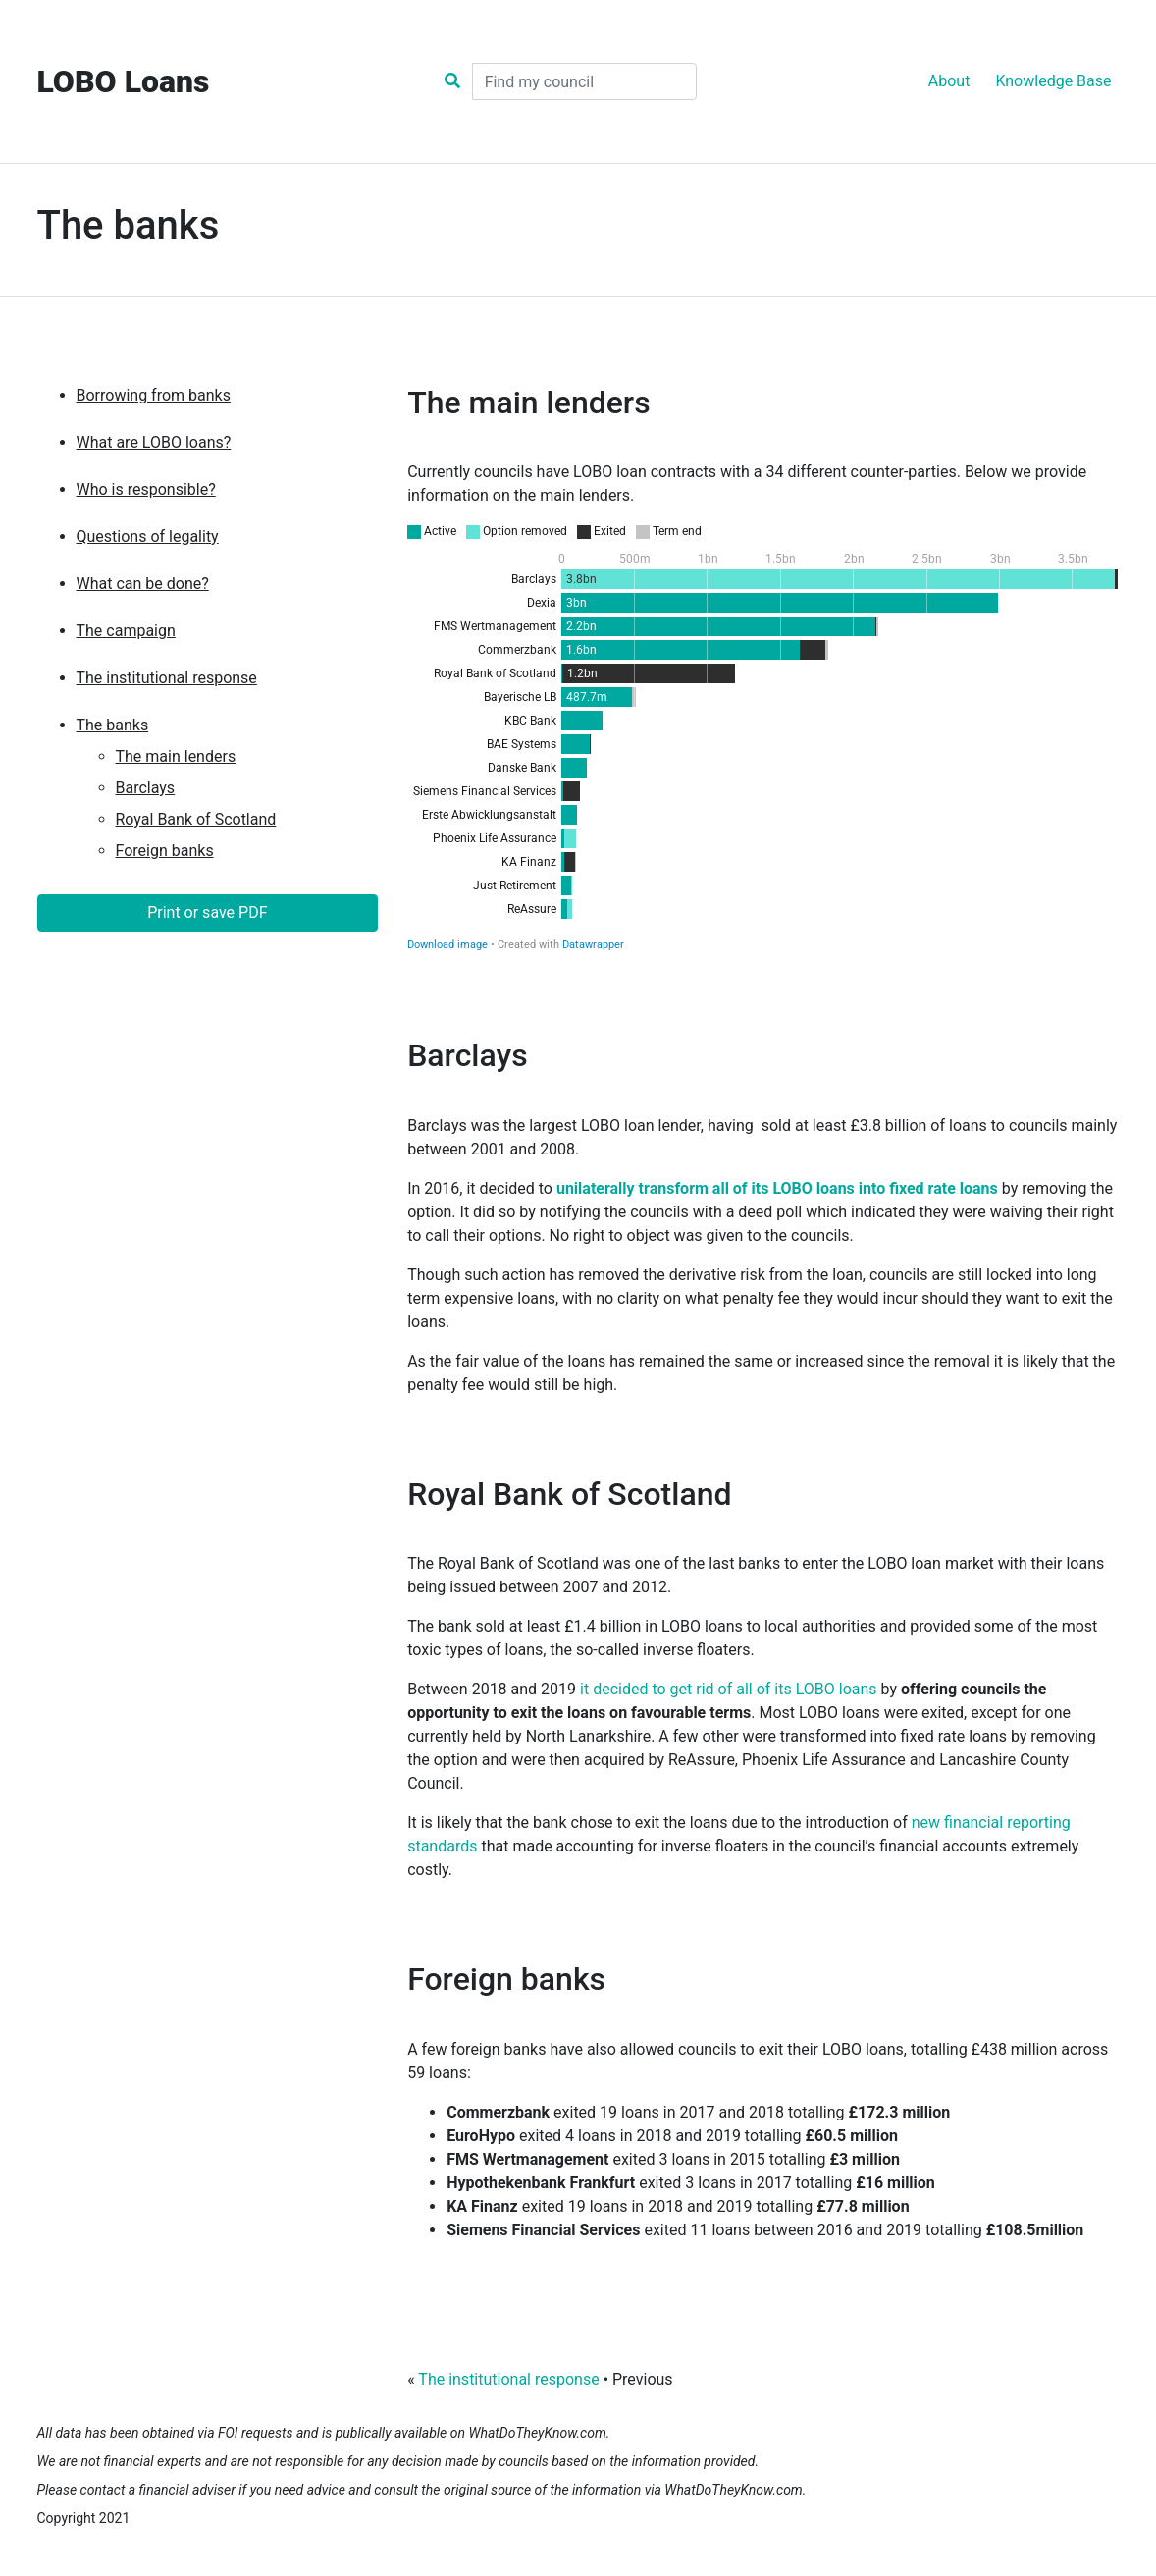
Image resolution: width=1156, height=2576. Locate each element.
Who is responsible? (146, 489)
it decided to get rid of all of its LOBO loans (728, 1689)
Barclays (146, 787)
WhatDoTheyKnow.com (536, 2433)
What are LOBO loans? (154, 442)
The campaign (126, 630)
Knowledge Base (1053, 81)
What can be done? (143, 583)
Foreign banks (165, 850)
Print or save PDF (207, 912)
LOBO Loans (123, 81)
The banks (113, 725)
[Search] (584, 81)
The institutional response (167, 678)
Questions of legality (148, 536)
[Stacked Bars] (763, 737)
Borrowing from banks (154, 395)
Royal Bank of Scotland (196, 819)
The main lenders (176, 756)
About (949, 81)
